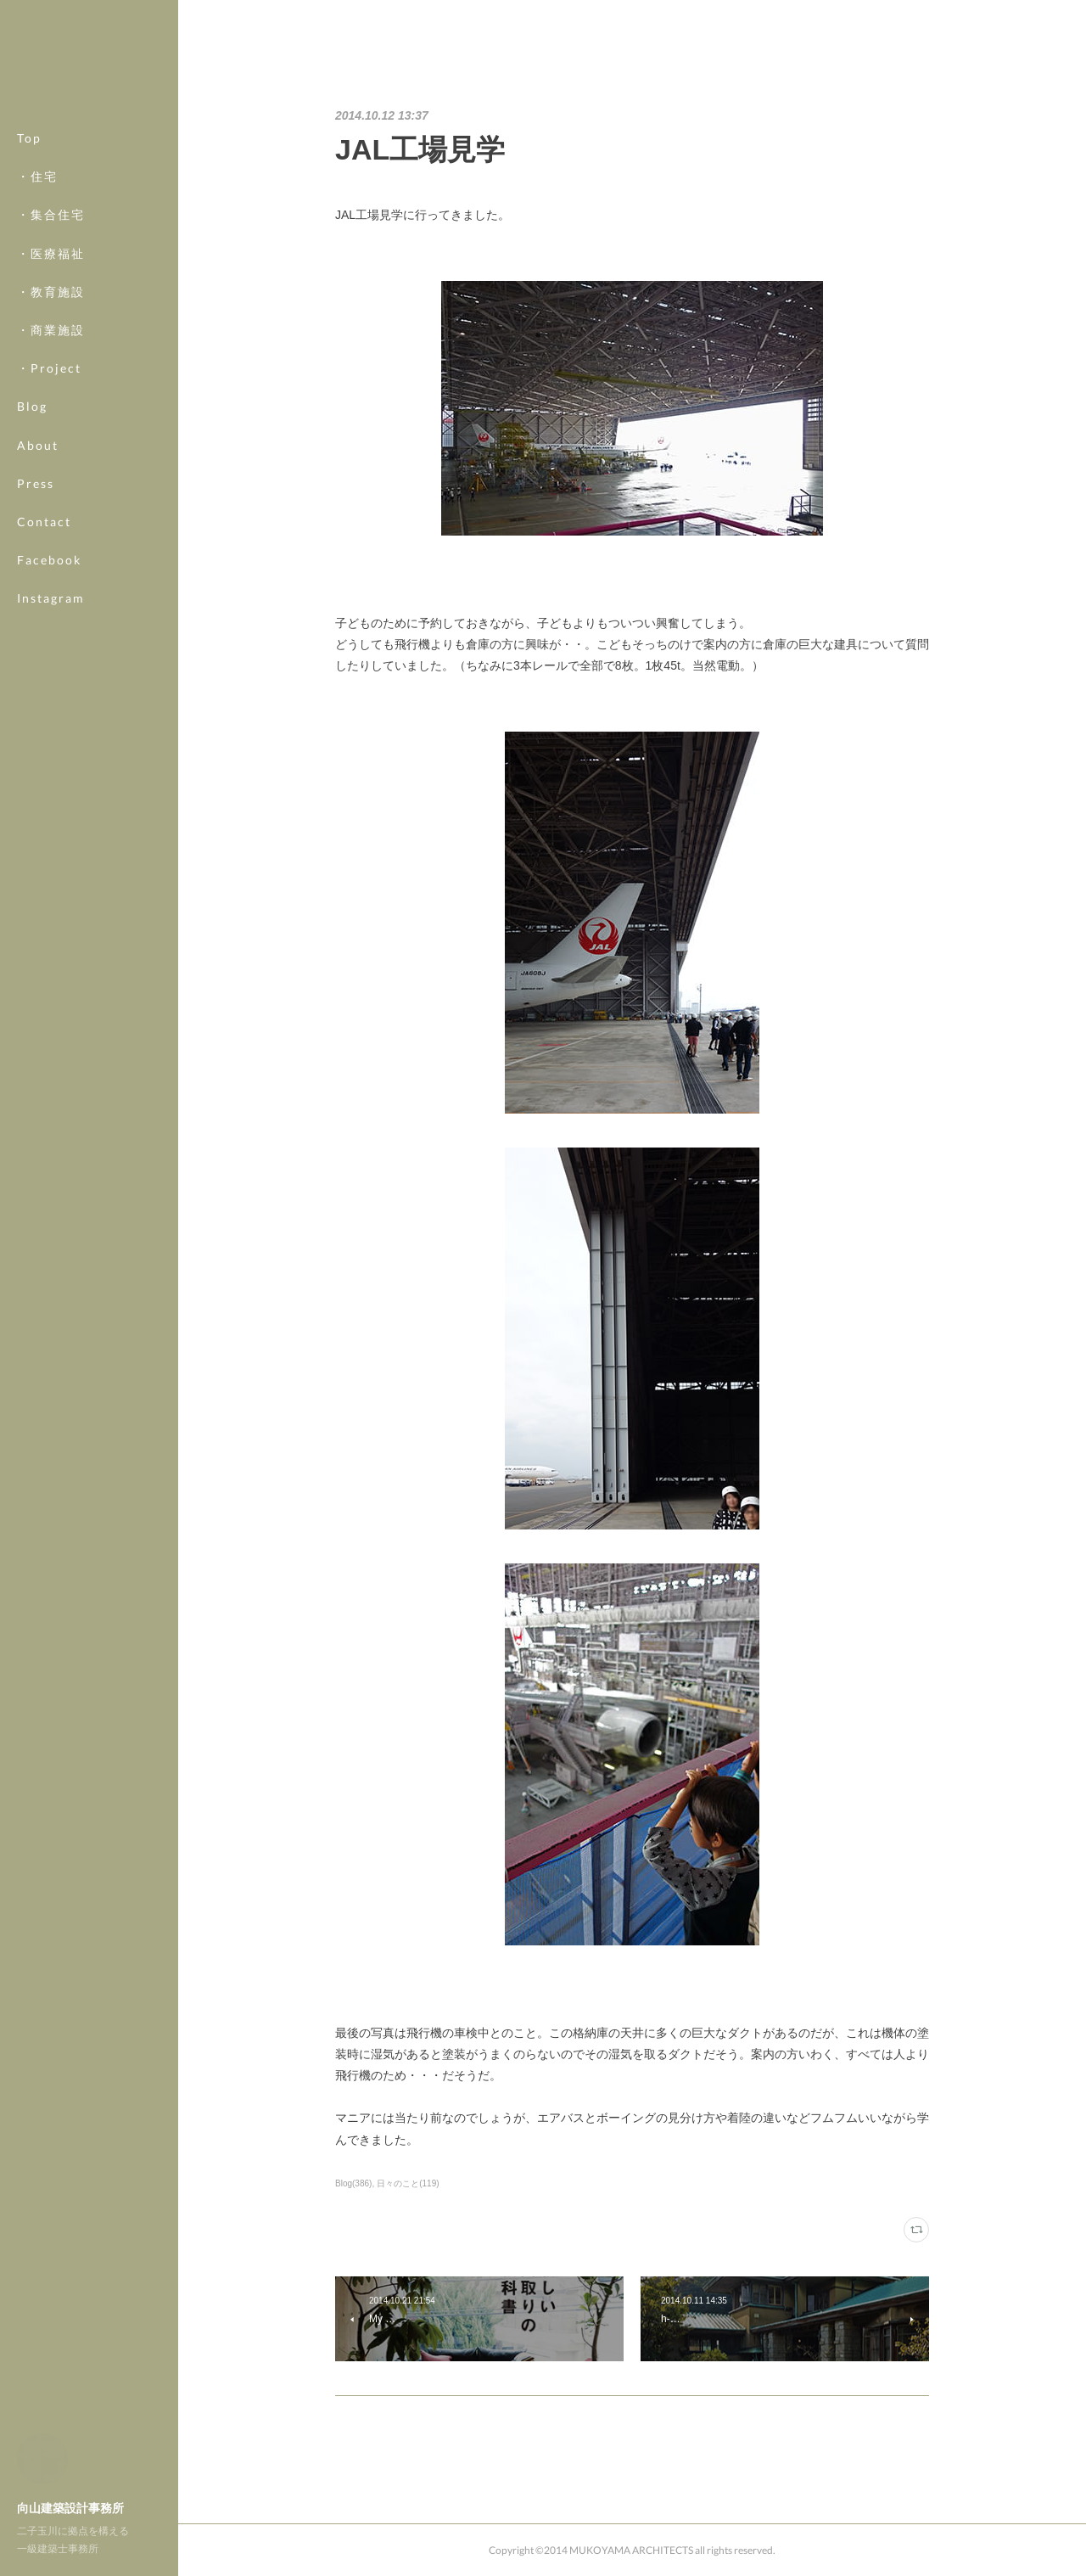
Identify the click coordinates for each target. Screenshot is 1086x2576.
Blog (32, 406)
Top (29, 138)
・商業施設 (51, 330)
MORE (38, 560)
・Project (49, 368)
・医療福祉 (51, 253)
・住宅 (37, 176)
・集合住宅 (51, 214)
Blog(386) (353, 2183)
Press (35, 483)
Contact (44, 521)
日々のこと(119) (408, 2183)
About (38, 445)
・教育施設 (51, 291)
